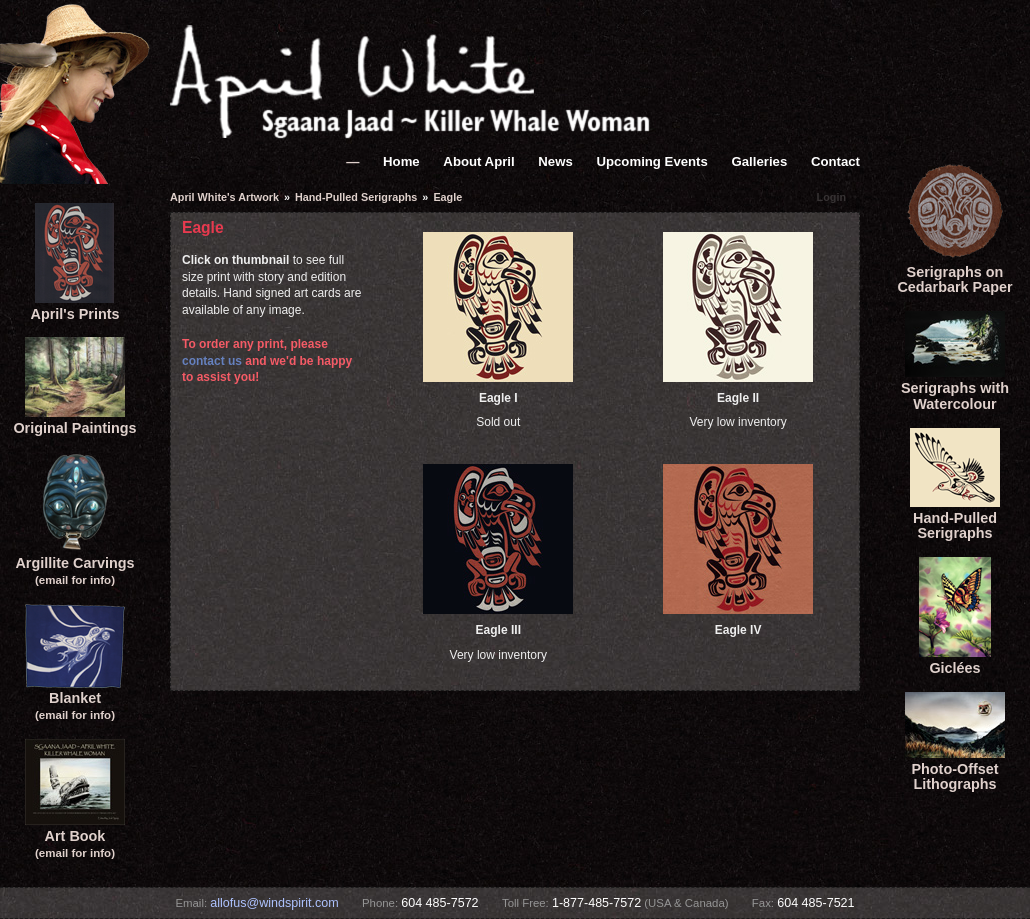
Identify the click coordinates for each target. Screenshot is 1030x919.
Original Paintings (74, 420)
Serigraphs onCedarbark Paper (954, 272)
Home (401, 161)
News (555, 161)
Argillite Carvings (74, 562)
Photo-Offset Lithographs (955, 769)
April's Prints (75, 306)
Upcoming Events (651, 161)
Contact (835, 161)
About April (478, 161)
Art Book (75, 835)
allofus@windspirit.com (274, 903)
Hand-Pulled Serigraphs (955, 518)
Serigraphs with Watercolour (955, 388)
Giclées (955, 660)
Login (831, 197)
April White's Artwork (224, 197)
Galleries (760, 161)
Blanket (75, 698)
